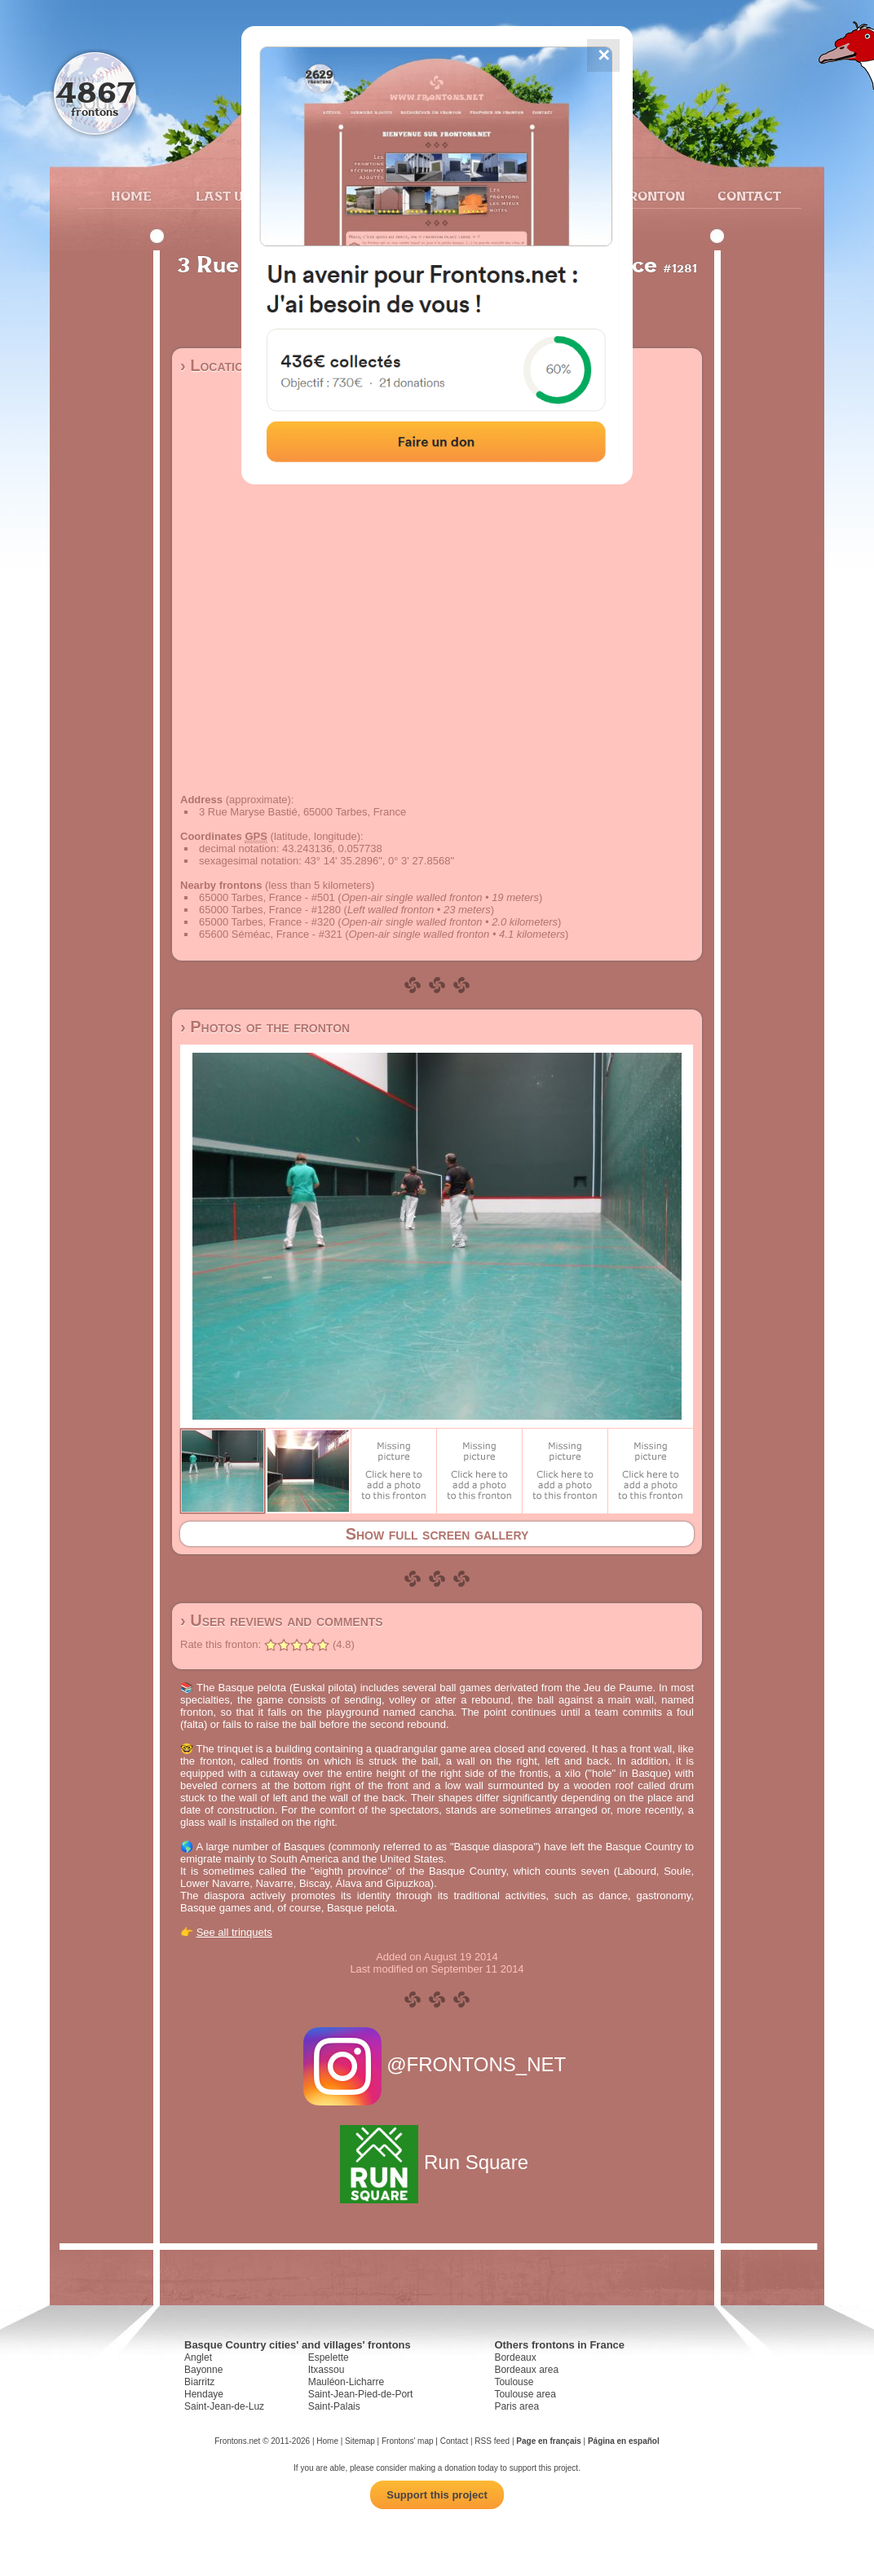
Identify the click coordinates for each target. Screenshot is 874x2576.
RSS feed (492, 2441)
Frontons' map (408, 2441)
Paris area (516, 2406)
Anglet (198, 2357)
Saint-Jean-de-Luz (224, 2406)
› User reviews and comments (281, 1620)
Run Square (436, 2162)
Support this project (437, 2495)
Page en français (548, 2441)
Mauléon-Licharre (346, 2382)
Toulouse (513, 2382)
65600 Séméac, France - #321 (270, 934)
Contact (747, 196)
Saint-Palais (334, 2406)
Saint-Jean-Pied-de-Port (360, 2394)
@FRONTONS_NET (437, 2064)
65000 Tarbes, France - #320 (267, 922)
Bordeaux (515, 2357)
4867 (95, 92)
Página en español (624, 2441)
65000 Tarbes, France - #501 (267, 897)
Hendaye (203, 2394)
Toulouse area (524, 2394)
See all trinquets (234, 1932)
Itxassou (326, 2369)
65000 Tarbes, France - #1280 (270, 910)
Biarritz (199, 2382)
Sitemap (360, 2441)
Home (131, 196)
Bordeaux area (526, 2369)
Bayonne (203, 2369)
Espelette (328, 2357)
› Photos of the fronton (265, 1027)
